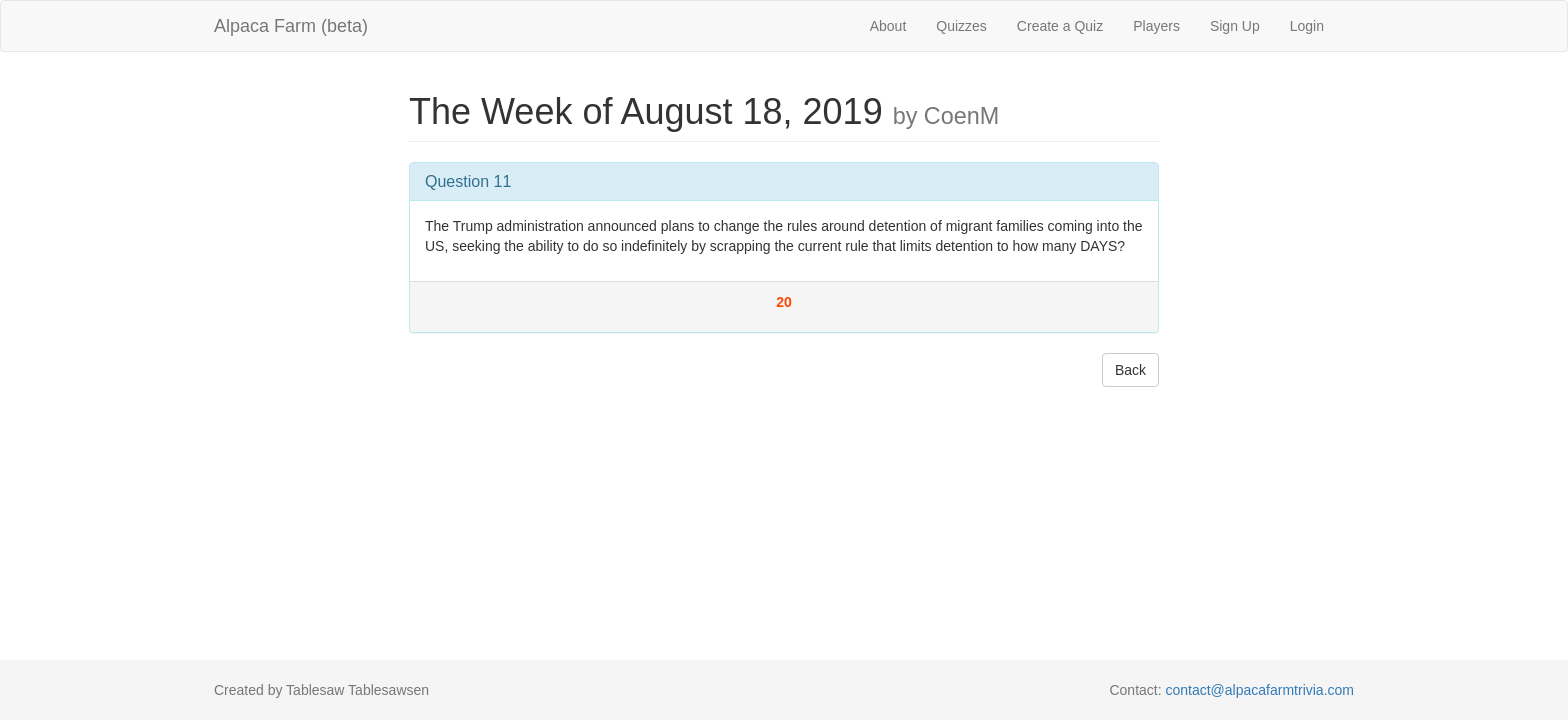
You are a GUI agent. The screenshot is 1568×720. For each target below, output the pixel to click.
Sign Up (1235, 26)
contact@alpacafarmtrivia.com (1259, 690)
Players (1156, 26)
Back (1130, 370)
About (888, 26)
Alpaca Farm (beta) (291, 26)
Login (1307, 26)
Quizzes (961, 26)
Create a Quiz (1060, 26)
